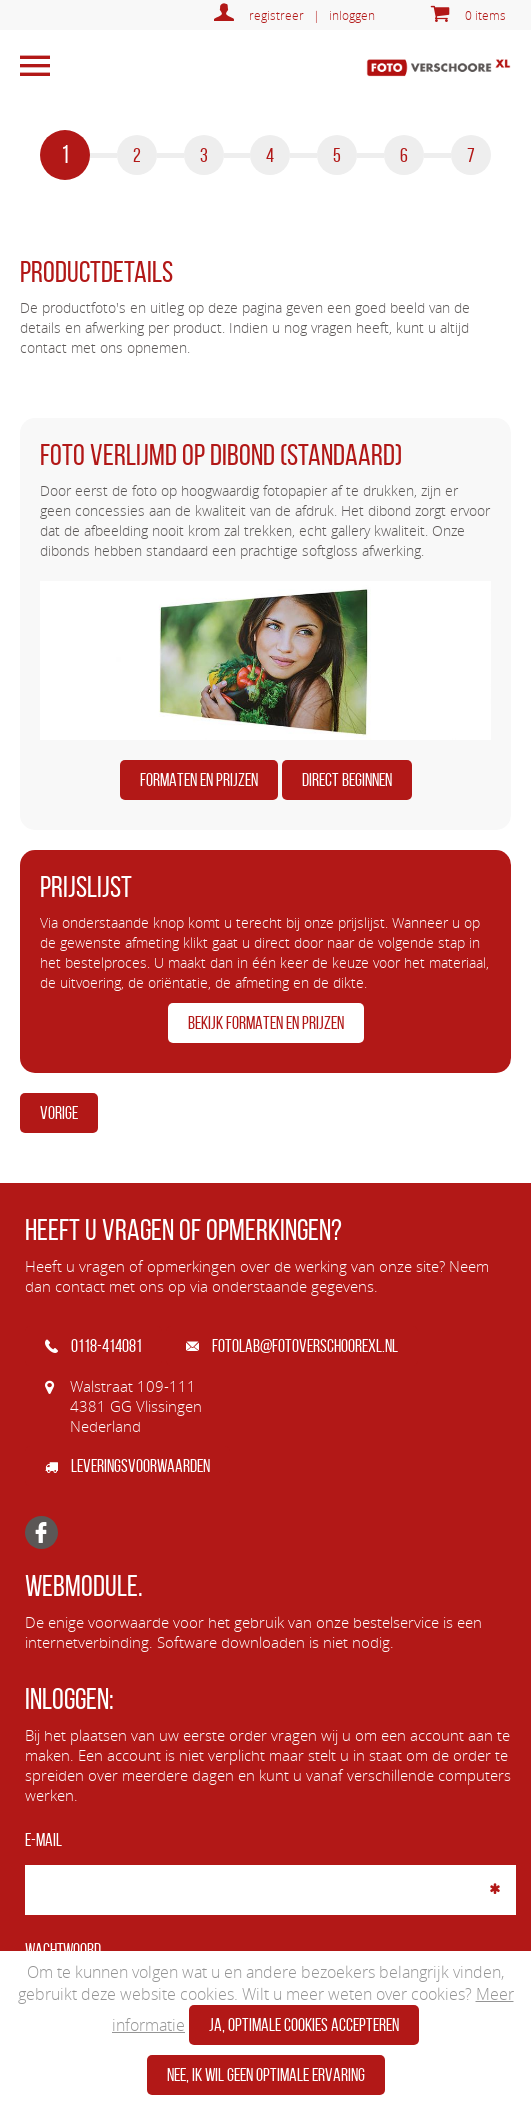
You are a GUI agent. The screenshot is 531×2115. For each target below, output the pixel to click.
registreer (276, 15)
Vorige (59, 1113)
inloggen (352, 15)
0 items (485, 15)
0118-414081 (93, 1346)
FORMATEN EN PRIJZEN (199, 780)
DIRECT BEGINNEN (347, 780)
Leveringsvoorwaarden (127, 1466)
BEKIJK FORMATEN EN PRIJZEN (266, 1023)
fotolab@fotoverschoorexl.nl (292, 1346)
